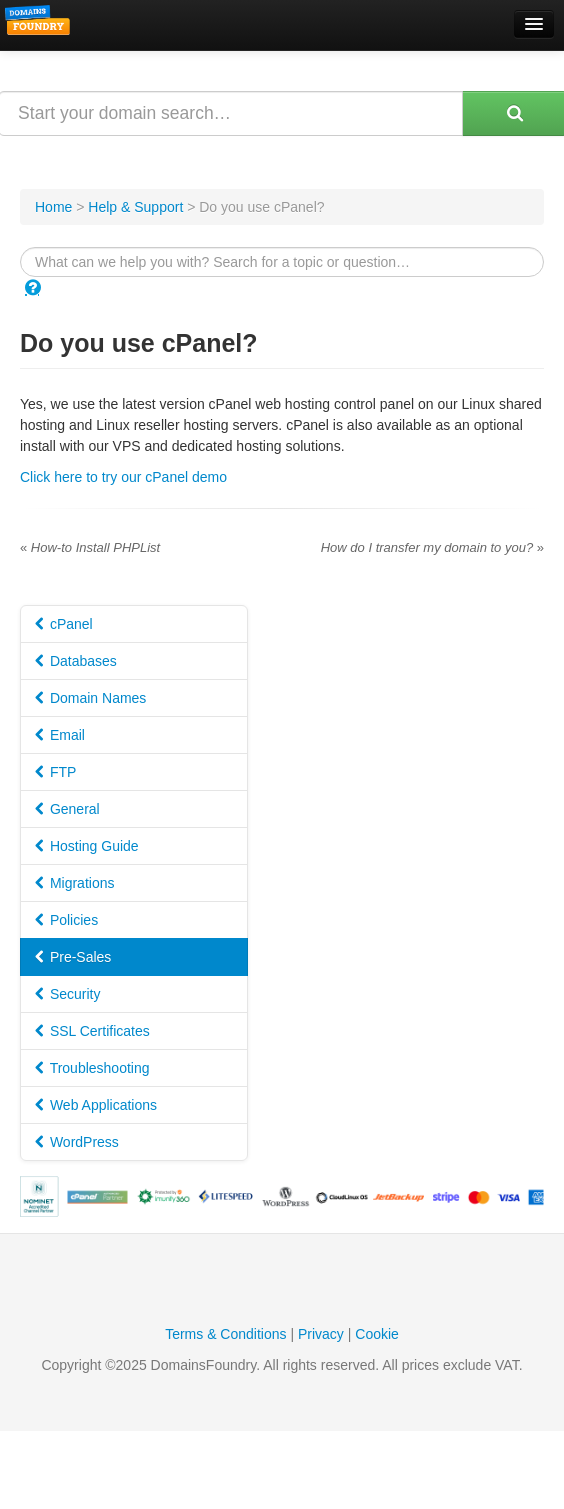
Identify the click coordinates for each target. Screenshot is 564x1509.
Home (53, 207)
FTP (55, 772)
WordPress (77, 1142)
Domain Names (90, 698)
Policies (66, 920)
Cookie (377, 1334)
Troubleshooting (92, 1068)
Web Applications (96, 1105)
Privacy (321, 1334)
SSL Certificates (92, 1031)
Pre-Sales (73, 957)
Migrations (74, 883)
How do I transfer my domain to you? (432, 547)
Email (60, 735)
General (67, 809)
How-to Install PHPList (90, 547)
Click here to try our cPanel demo (123, 477)
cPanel (64, 624)
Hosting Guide (87, 846)
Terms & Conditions (225, 1334)
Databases (76, 661)
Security (67, 994)
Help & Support (135, 207)
